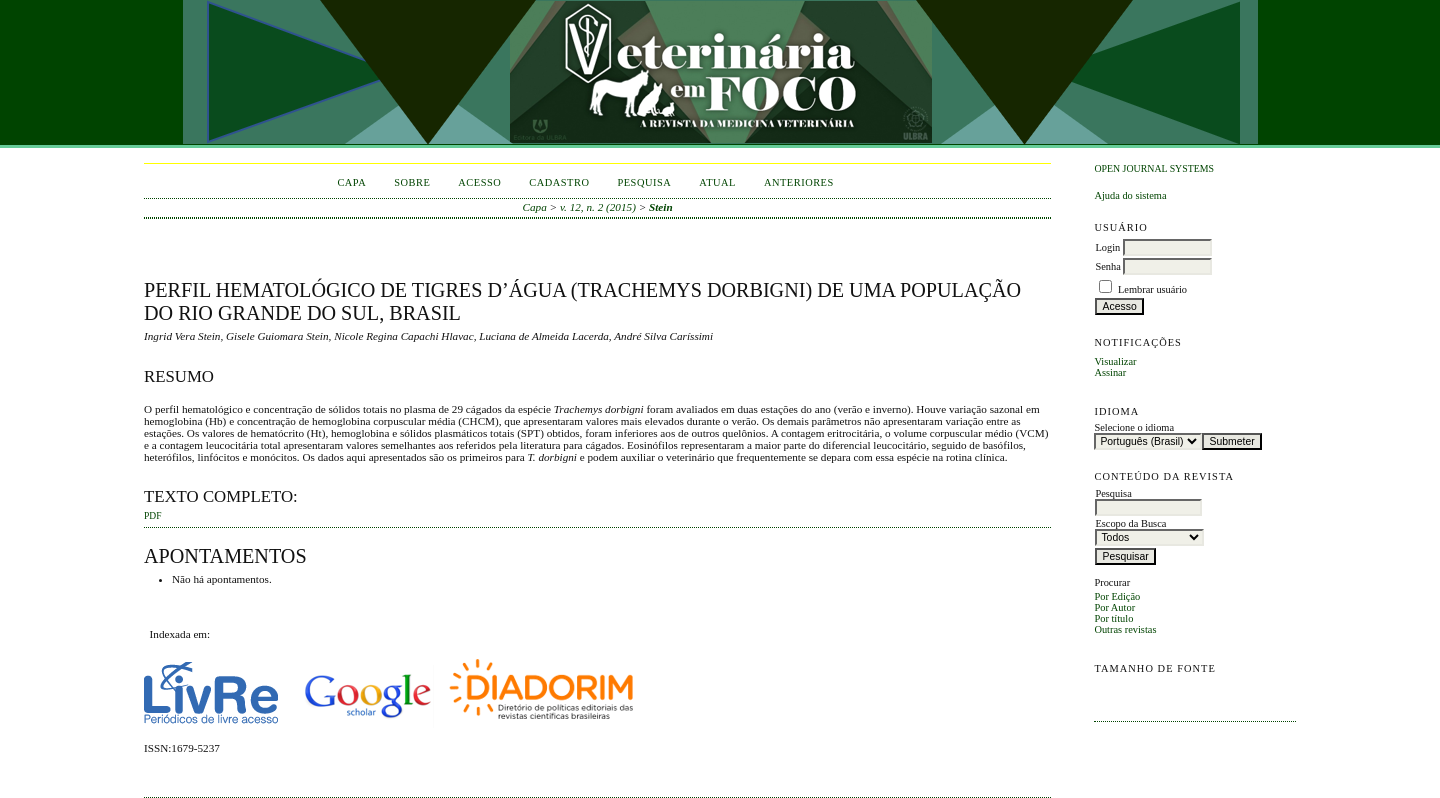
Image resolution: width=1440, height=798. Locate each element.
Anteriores (799, 182)
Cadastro (559, 182)
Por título (1113, 618)
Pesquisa (644, 182)
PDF (152, 516)
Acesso (479, 182)
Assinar (1110, 372)
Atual (717, 182)
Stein (661, 207)
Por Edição (1117, 596)
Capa (351, 182)
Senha (1107, 266)
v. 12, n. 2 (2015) (598, 207)
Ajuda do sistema (1130, 195)
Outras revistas (1125, 629)
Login (1107, 247)
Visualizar (1115, 361)
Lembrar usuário (1152, 289)
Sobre (412, 182)
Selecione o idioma (1134, 427)
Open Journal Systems (1154, 168)
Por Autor (1114, 607)
